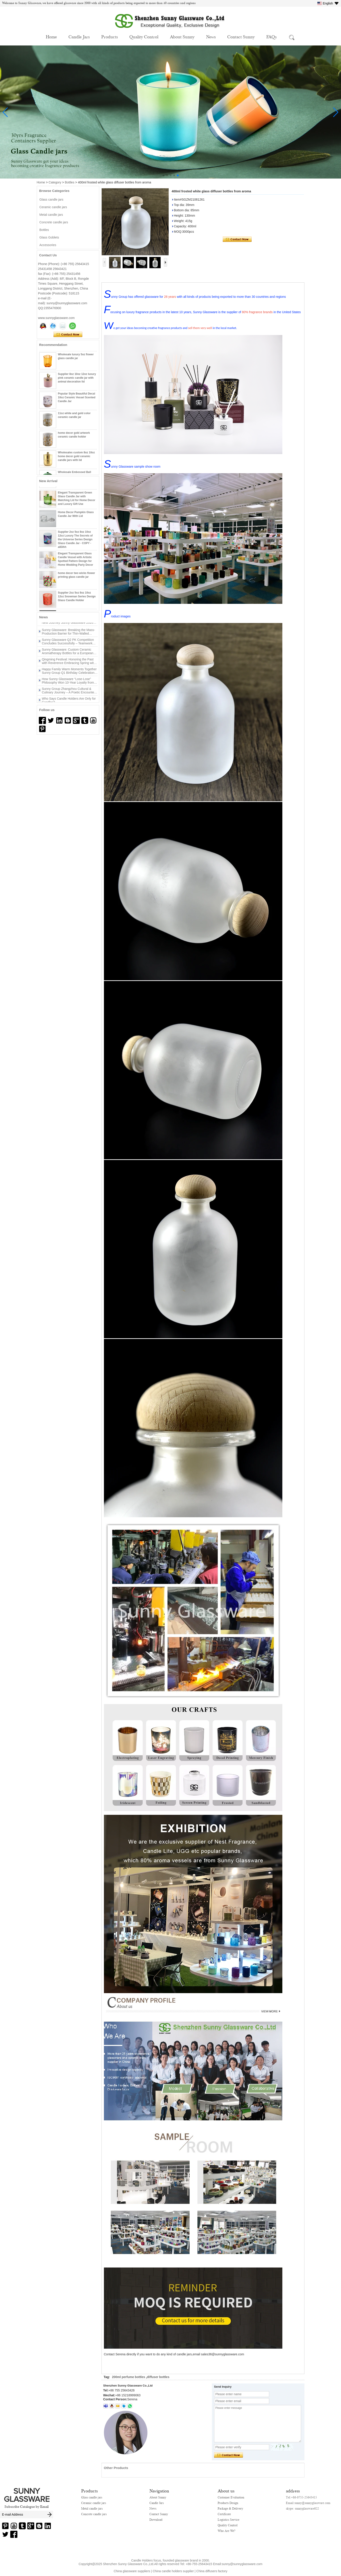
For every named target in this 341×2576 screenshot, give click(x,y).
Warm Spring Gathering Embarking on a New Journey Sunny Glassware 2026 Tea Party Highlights (69, 623)
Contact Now (68, 334)
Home (51, 36)
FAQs (271, 36)
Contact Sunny (241, 36)
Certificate (224, 2514)
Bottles (69, 182)
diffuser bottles (158, 2377)
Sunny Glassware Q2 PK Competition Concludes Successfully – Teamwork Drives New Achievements (68, 644)
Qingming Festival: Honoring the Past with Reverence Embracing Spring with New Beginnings (68, 664)
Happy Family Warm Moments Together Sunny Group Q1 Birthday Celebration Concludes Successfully (69, 674)
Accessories (47, 245)
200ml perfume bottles (128, 2377)
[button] (163, 175)
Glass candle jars (51, 199)
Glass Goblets (49, 237)
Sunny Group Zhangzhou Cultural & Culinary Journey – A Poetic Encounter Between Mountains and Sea (68, 693)
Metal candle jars (51, 214)
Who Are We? (226, 2531)
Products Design (228, 2503)
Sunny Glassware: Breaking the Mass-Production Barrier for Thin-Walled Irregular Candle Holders (68, 634)
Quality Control (143, 36)
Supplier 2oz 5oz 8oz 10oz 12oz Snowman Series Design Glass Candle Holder (77, 599)
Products (109, 36)
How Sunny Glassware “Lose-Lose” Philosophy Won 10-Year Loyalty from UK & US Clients (68, 683)
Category (55, 182)
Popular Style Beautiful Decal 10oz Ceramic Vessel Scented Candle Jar (76, 400)
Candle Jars (79, 36)
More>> (73, 617)
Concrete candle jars (53, 222)
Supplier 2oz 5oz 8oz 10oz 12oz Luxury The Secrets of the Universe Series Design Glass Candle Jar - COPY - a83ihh (75, 542)
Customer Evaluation (231, 2497)
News (211, 36)
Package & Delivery (230, 2508)
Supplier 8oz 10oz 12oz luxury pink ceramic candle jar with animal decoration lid (77, 381)
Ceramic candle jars (53, 207)
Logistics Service (228, 2519)
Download (155, 2519)
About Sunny (182, 36)
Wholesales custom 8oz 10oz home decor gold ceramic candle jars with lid (76, 459)
